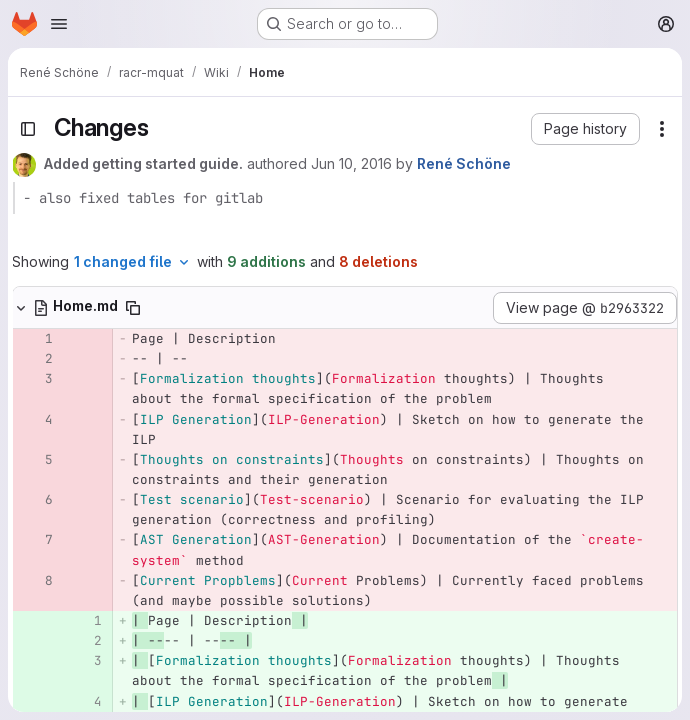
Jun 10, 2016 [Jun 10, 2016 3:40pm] (351, 163)
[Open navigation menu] (59, 24)
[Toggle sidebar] (28, 129)
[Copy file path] (133, 308)
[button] (585, 129)
